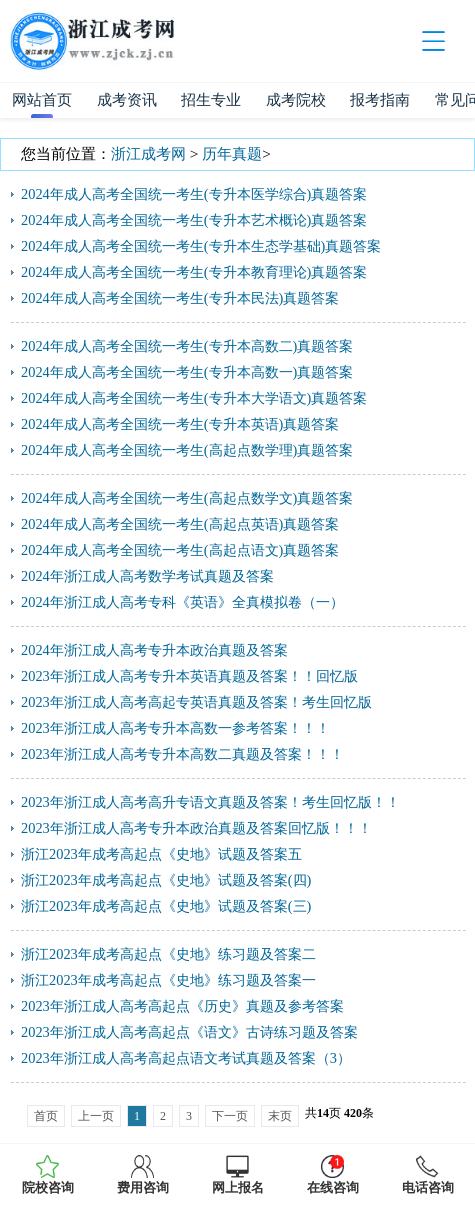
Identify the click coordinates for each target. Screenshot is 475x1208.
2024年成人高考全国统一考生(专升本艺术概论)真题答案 (194, 220)
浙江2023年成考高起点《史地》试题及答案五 (161, 854)
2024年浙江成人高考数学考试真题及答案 (147, 576)
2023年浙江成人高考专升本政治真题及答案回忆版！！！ (196, 828)
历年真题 (232, 153)
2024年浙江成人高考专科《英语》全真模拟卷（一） (182, 602)
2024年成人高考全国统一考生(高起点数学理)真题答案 (187, 450)
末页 (280, 1116)
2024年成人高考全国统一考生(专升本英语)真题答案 (180, 424)
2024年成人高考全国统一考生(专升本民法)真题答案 (180, 298)
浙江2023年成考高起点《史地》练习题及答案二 (168, 954)
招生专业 (211, 100)
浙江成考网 (148, 153)
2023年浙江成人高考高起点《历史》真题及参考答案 (182, 1006)
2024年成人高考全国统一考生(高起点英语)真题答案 (180, 524)
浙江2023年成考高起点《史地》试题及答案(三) (166, 906)
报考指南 (380, 100)
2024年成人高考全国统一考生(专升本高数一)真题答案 (187, 372)
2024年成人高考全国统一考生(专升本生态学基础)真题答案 (201, 246)
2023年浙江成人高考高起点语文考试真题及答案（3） (186, 1058)
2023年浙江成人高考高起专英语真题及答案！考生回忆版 (196, 702)
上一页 (96, 1116)
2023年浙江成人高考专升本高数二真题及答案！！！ (182, 754)
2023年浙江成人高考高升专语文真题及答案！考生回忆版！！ (210, 802)
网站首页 (42, 100)
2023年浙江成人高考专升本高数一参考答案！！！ (175, 728)
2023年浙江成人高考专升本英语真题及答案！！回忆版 (189, 676)
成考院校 (296, 100)
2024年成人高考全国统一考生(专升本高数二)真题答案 (187, 346)
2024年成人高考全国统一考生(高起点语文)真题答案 (180, 550)
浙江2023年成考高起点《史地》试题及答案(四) (166, 880)
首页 (46, 1116)
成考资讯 (127, 100)
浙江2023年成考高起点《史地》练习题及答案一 (168, 980)
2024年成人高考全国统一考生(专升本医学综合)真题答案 (194, 194)
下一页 (230, 1116)
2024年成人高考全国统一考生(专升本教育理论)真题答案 (194, 272)
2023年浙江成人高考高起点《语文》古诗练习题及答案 (189, 1032)
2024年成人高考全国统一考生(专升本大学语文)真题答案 (194, 398)
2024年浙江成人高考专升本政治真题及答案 (154, 650)
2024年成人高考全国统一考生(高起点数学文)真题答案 (187, 498)
